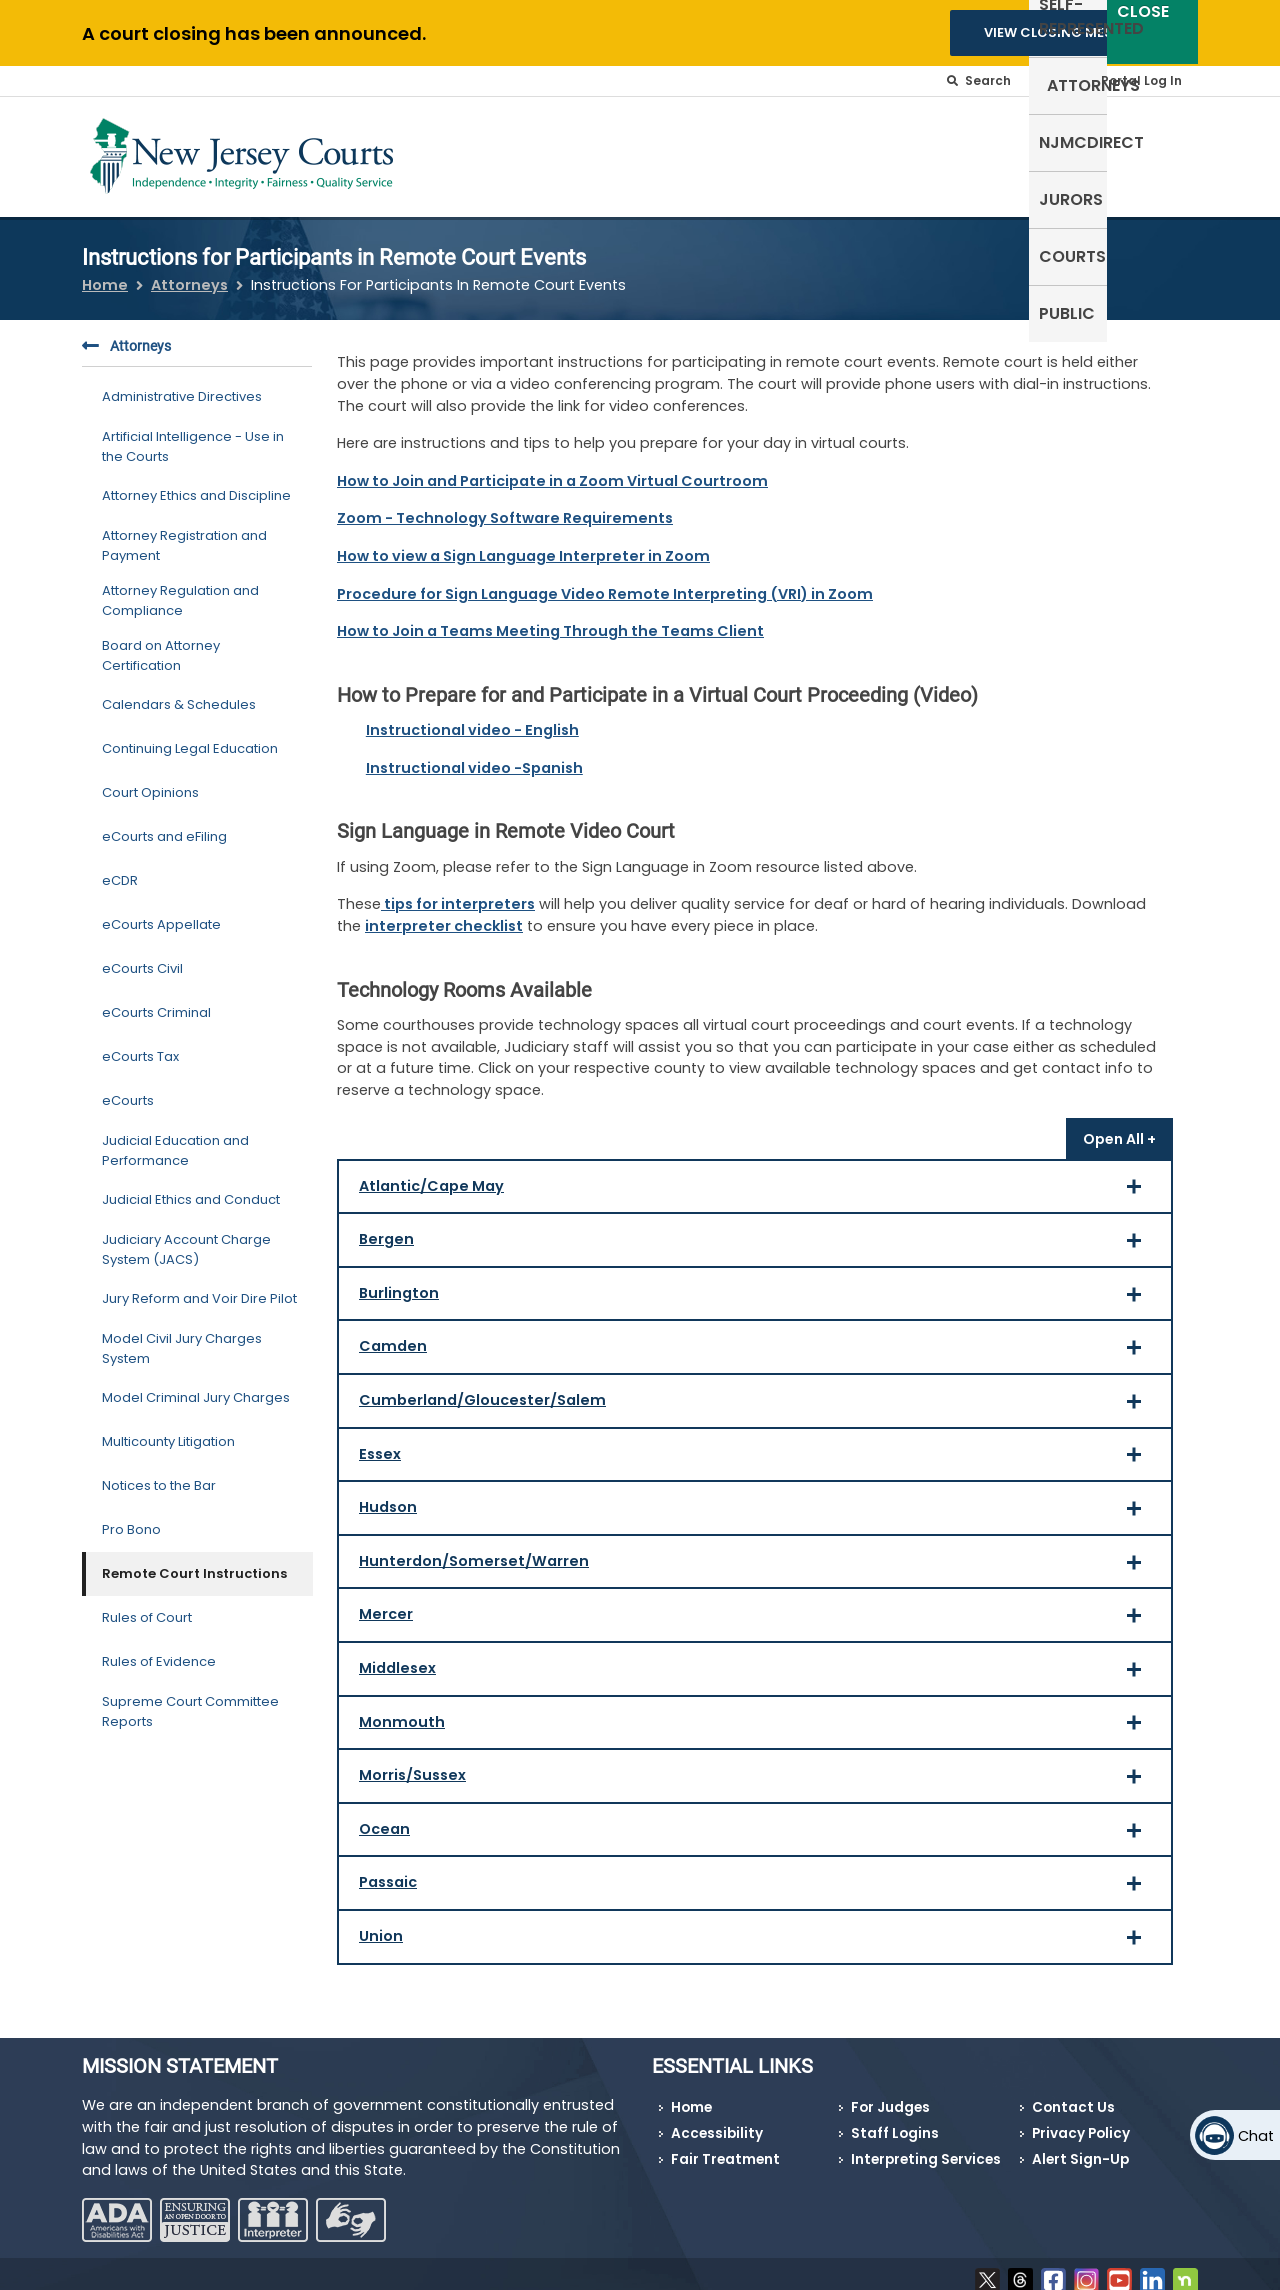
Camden (756, 1342)
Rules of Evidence (159, 1649)
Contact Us (1073, 2095)
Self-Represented (628, 152)
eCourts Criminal (156, 1000)
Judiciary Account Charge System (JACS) (186, 1237)
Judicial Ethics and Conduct (191, 1187)
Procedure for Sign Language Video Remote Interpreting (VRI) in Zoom (605, 581)
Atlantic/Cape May (756, 1181)
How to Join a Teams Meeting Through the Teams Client (550, 619)
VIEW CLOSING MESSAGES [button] (1071, 32)
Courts (1078, 152)
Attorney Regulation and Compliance (180, 588)
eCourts (128, 1088)
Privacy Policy (1081, 2120)
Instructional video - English (472, 718)
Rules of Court (147, 1605)
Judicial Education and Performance (175, 1138)
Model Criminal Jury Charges (196, 1385)
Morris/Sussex (756, 1771)
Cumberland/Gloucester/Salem (756, 1396)
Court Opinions (150, 780)
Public (1160, 152)
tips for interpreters (458, 892)
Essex (756, 1449)
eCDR (120, 868)
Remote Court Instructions (194, 1561)
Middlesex (756, 1664)
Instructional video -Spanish (474, 755)
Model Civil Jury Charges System (182, 1336)
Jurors (993, 152)
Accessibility (717, 2120)
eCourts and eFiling (164, 824)
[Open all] (1119, 1125)
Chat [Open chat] (1256, 2136)
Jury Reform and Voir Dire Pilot (199, 1286)
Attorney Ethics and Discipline (196, 483)
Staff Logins (895, 2120)
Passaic (756, 1878)
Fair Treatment (725, 2146)
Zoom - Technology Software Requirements (505, 506)
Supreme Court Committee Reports (190, 1699)
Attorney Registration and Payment (184, 533)
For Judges (890, 2095)
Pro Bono (131, 1517)
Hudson (756, 1503)
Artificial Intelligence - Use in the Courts (193, 434)
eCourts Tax (140, 1044)
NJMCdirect (888, 152)
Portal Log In (1141, 80)
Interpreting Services (926, 2146)
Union (756, 1932)
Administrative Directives (182, 384)
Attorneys (769, 152)
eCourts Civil (142, 956)
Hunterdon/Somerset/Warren (756, 1556)
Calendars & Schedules (179, 692)
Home (105, 272)
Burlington (756, 1288)
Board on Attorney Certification (161, 643)
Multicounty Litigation (168, 1429)
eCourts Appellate (161, 912)
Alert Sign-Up (1080, 2146)
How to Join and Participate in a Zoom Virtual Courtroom (552, 468)
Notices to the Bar (159, 1473)
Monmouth (756, 1717)
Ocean (756, 1824)
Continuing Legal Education (190, 736)
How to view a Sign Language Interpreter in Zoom (523, 544)
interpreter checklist (444, 914)
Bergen (756, 1235)
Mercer (756, 1610)
